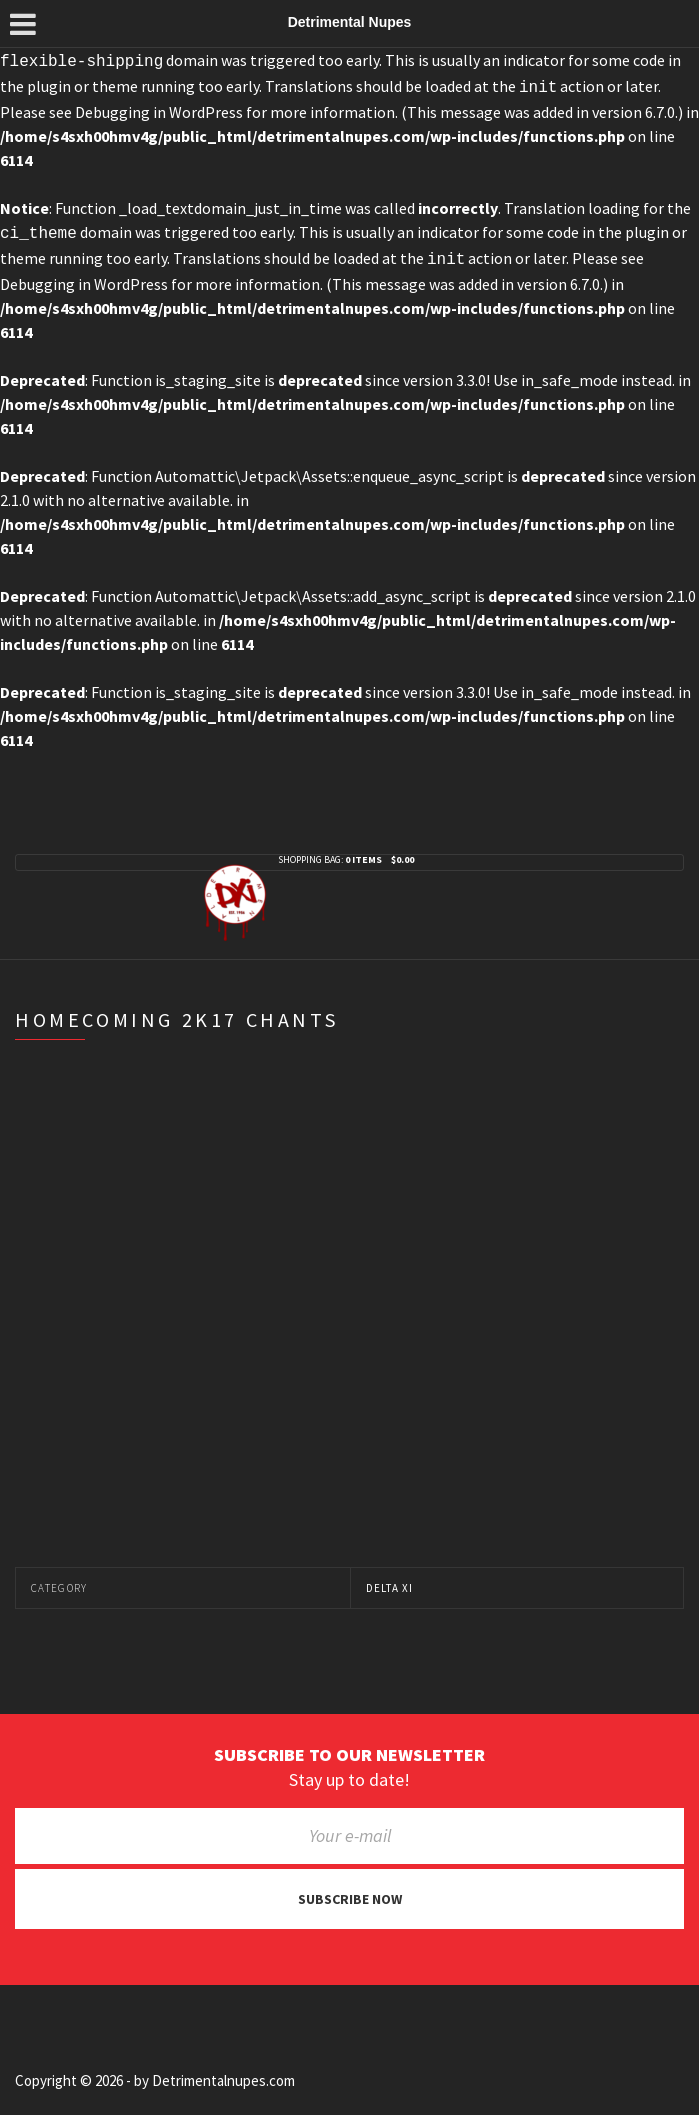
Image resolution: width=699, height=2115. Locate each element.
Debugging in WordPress (159, 108)
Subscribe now (350, 1891)
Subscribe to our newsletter (349, 1747)
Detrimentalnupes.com (223, 2072)
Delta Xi (390, 1580)
